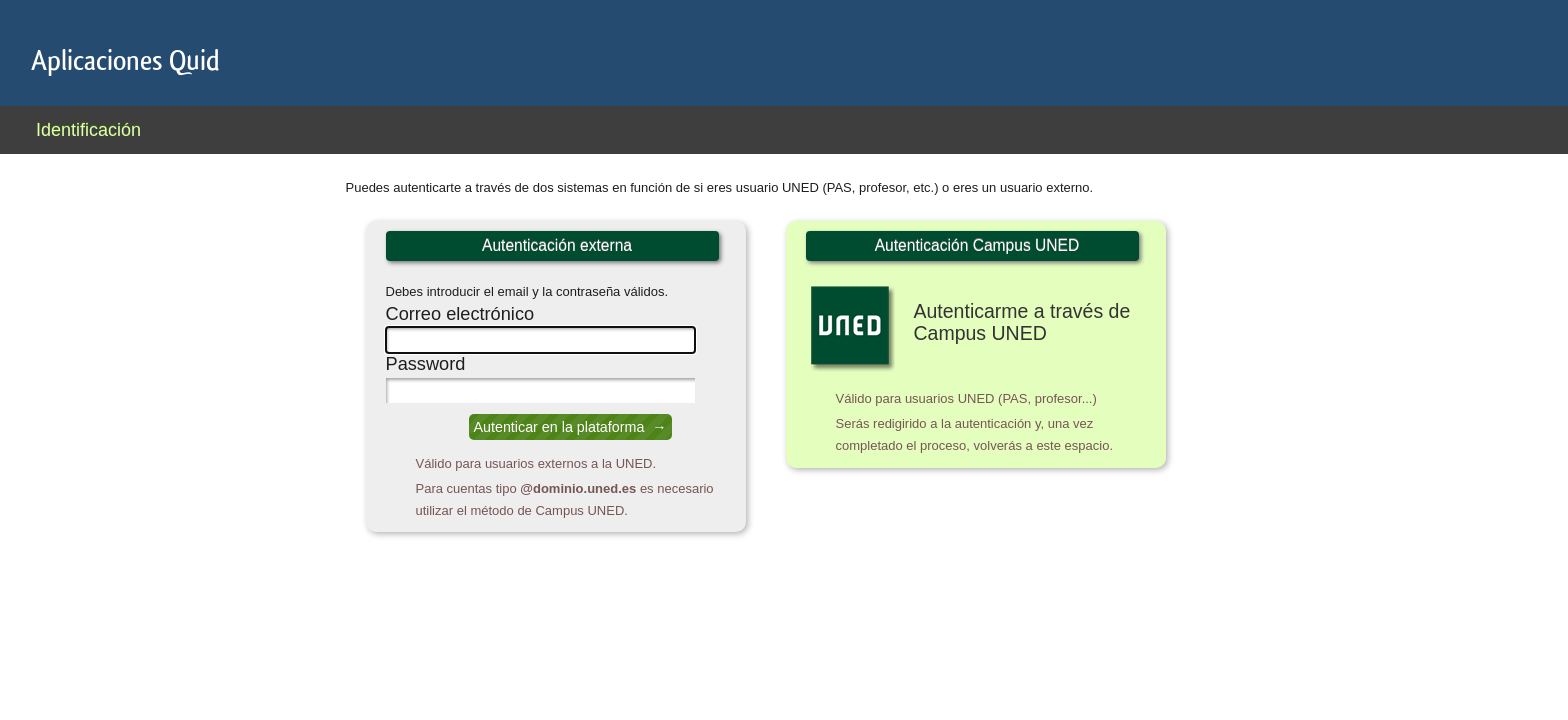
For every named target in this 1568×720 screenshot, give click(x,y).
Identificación (88, 130)
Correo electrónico (460, 314)
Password (426, 364)
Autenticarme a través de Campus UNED (1022, 322)
